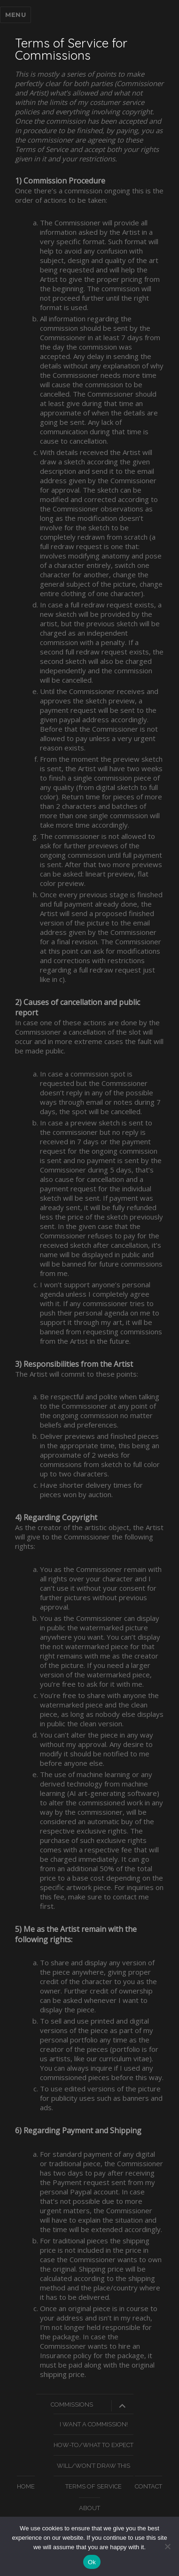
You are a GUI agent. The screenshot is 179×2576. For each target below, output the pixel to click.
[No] (167, 2546)
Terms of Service (93, 2486)
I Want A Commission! (94, 2424)
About (89, 2508)
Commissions (72, 2404)
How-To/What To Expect (93, 2444)
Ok (92, 2562)
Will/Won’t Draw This (93, 2465)
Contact (148, 2486)
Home (26, 2486)
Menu (15, 14)
